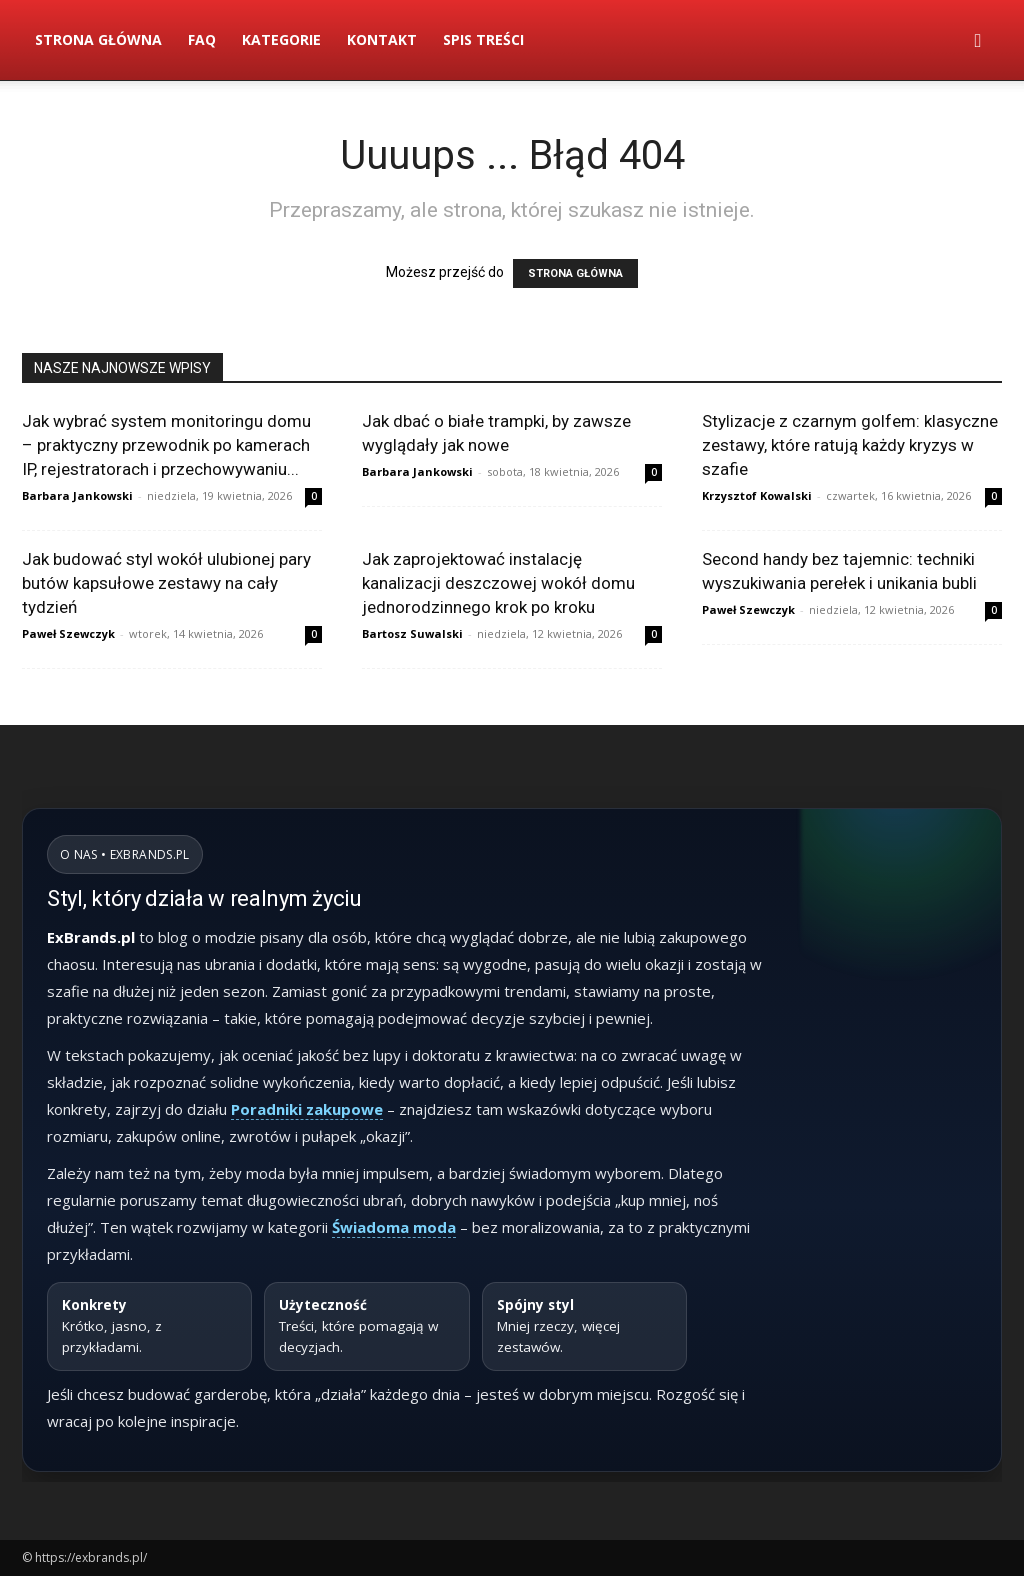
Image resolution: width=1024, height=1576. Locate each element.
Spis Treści (483, 39)
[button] (978, 41)
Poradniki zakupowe (307, 1109)
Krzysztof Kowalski (757, 495)
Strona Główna (98, 39)
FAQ (202, 39)
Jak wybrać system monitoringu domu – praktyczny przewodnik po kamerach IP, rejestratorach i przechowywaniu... (166, 445)
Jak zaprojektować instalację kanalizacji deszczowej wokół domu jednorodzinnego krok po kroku (498, 583)
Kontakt (382, 39)
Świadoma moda (394, 1227)
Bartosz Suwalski (412, 633)
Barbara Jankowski (77, 495)
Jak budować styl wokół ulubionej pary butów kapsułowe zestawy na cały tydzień (166, 583)
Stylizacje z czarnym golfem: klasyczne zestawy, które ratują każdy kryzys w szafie (850, 445)
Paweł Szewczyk (68, 633)
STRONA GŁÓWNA (575, 273)
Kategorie (281, 39)
